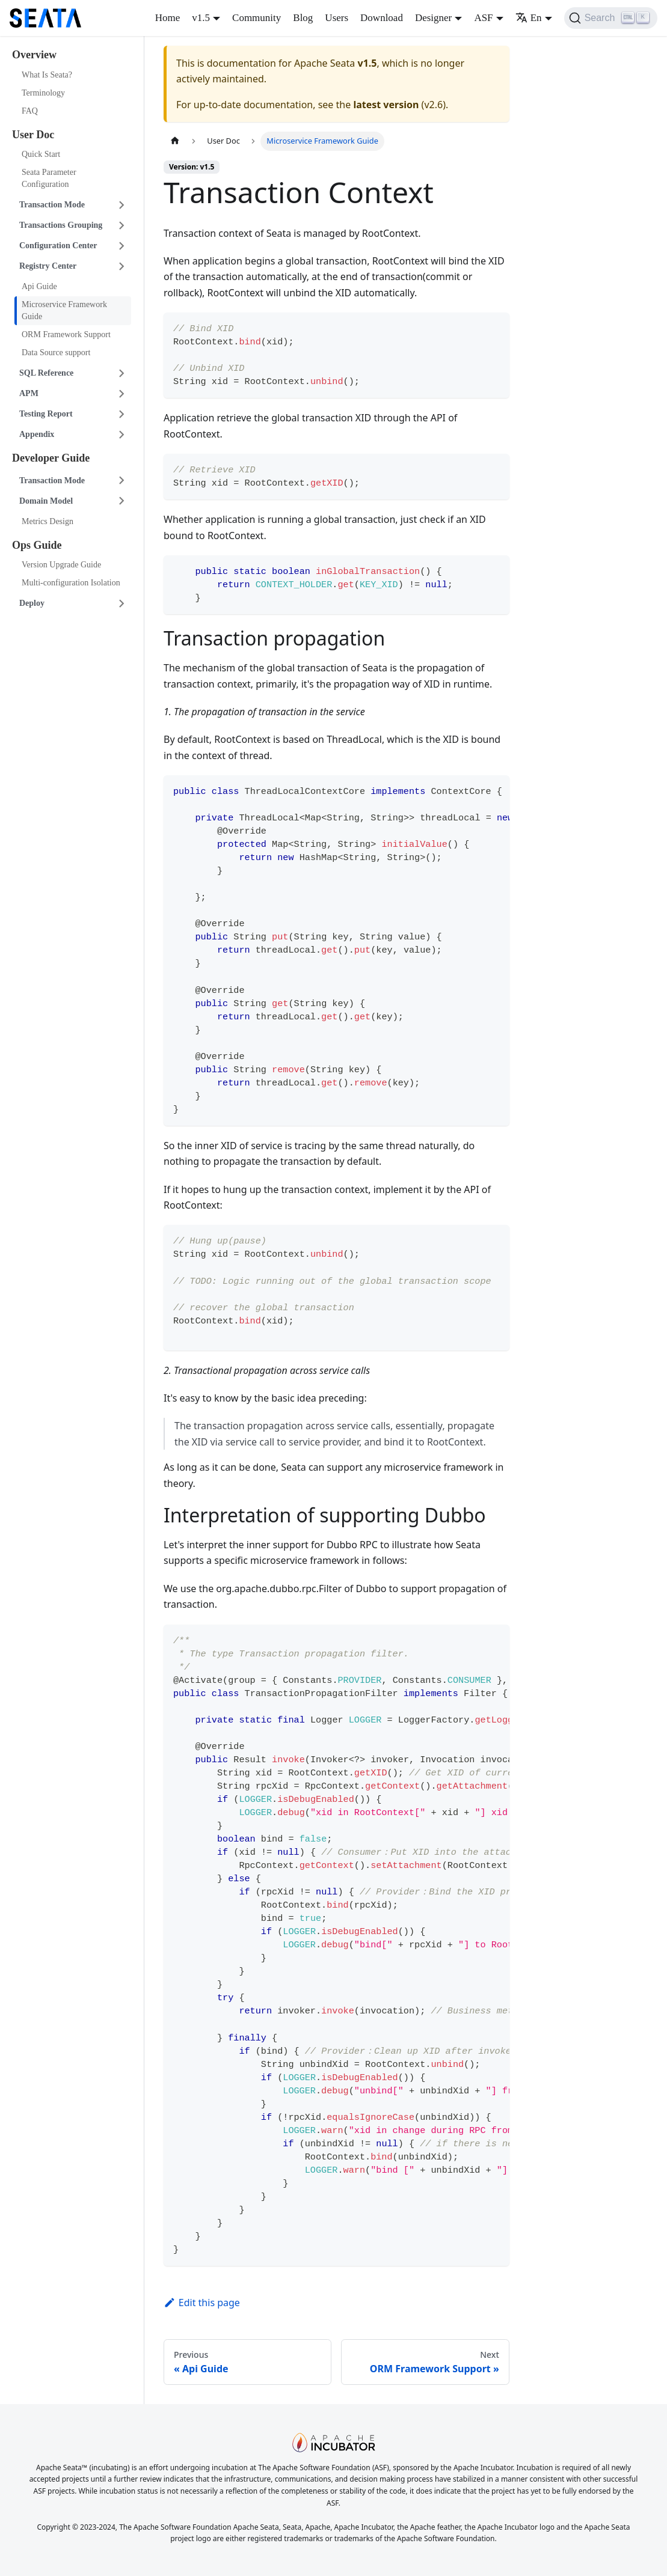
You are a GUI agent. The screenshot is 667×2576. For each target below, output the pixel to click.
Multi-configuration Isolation (71, 582)
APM (28, 393)
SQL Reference (46, 372)
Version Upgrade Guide (61, 564)
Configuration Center (58, 245)
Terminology (43, 92)
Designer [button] (433, 17)
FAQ (30, 110)
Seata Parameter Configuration (49, 178)
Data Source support (56, 352)
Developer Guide (51, 458)
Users (336, 17)
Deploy (32, 603)
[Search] (610, 18)
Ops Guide (37, 545)
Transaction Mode (52, 204)
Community (256, 17)
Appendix (36, 434)
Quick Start (41, 154)
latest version (386, 104)
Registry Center (47, 265)
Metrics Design (47, 521)
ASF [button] (483, 17)
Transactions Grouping (60, 225)
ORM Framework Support (66, 334)
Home (167, 17)
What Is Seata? (47, 74)
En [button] (528, 17)
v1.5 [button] (201, 17)
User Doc (33, 135)
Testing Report (46, 413)
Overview (34, 55)
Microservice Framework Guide (64, 310)
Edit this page (202, 2302)
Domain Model (46, 500)
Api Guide (39, 286)
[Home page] (175, 141)
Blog (303, 17)
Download (381, 17)
